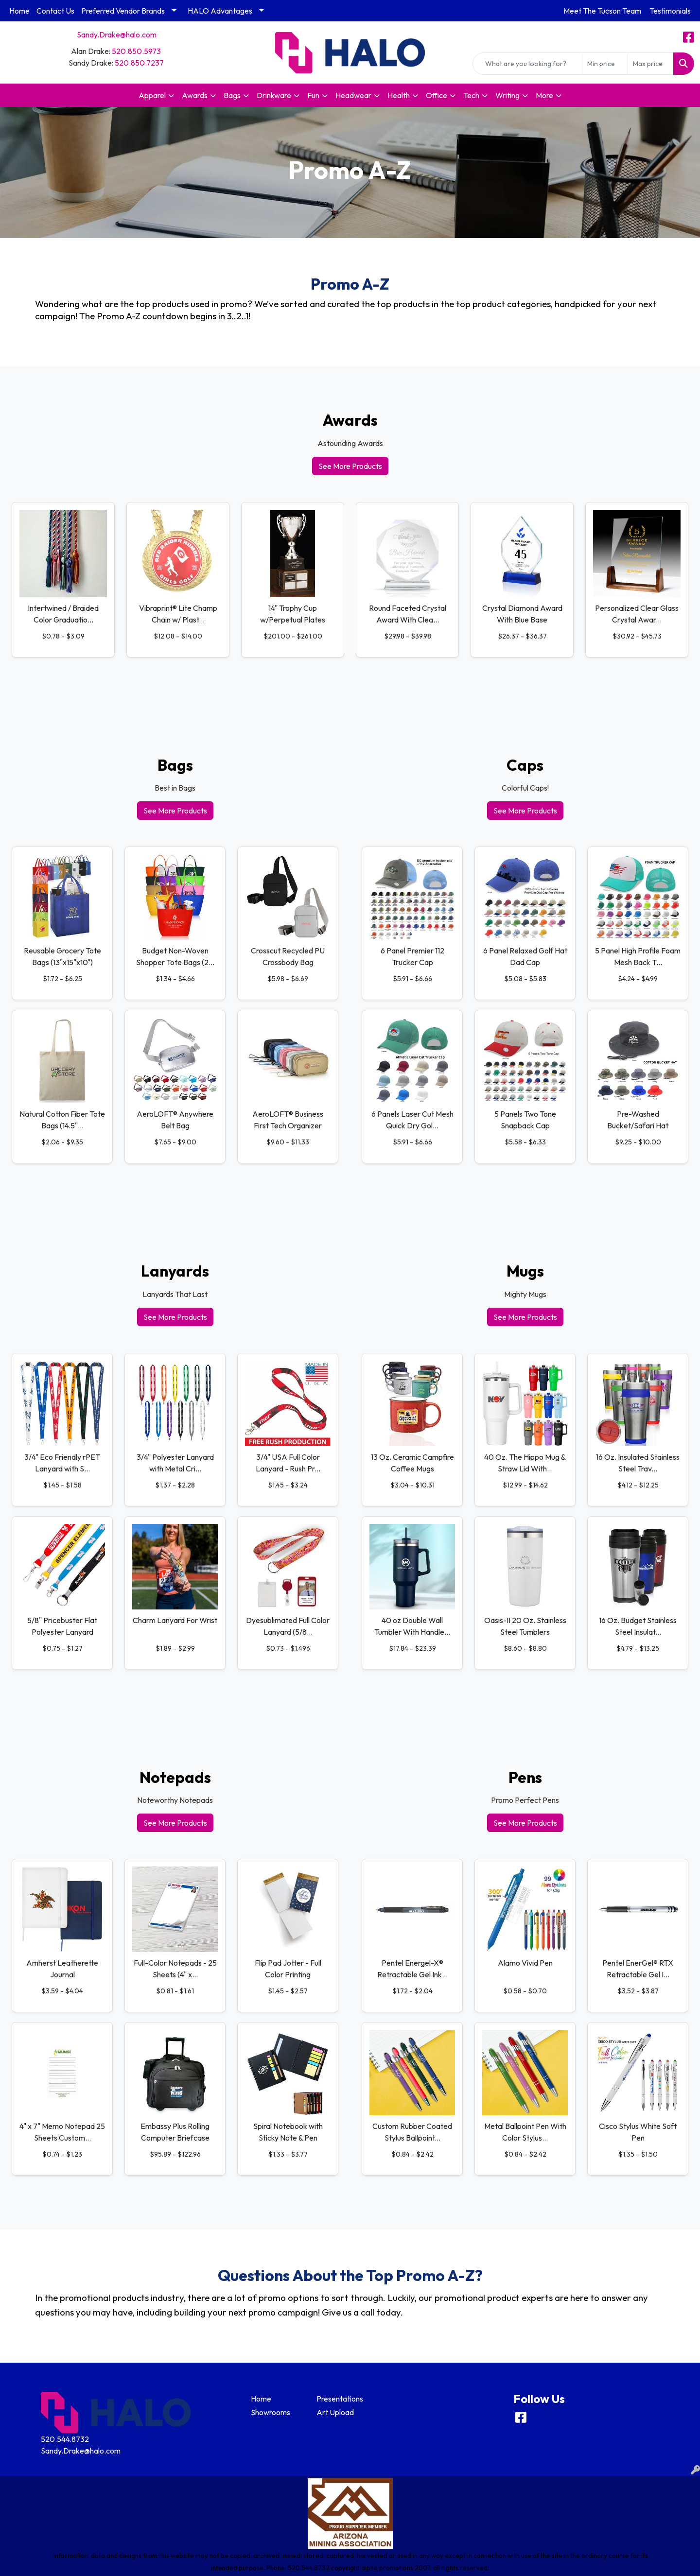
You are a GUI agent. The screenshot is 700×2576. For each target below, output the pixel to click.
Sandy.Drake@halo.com (117, 34)
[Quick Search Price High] (651, 63)
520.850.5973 (136, 51)
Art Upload (335, 2412)
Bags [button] (232, 95)
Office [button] (436, 95)
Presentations (339, 2398)
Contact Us (55, 11)
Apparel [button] (152, 95)
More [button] (544, 95)
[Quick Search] (527, 63)
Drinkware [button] (274, 95)
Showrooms (270, 2412)
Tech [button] (471, 95)
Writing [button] (507, 95)
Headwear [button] (353, 95)
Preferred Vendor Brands (123, 11)
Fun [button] (313, 95)
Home (19, 11)
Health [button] (398, 95)
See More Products (350, 466)
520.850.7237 (139, 63)
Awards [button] (195, 95)
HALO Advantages (220, 11)
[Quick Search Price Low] (605, 63)
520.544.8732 (65, 2439)
